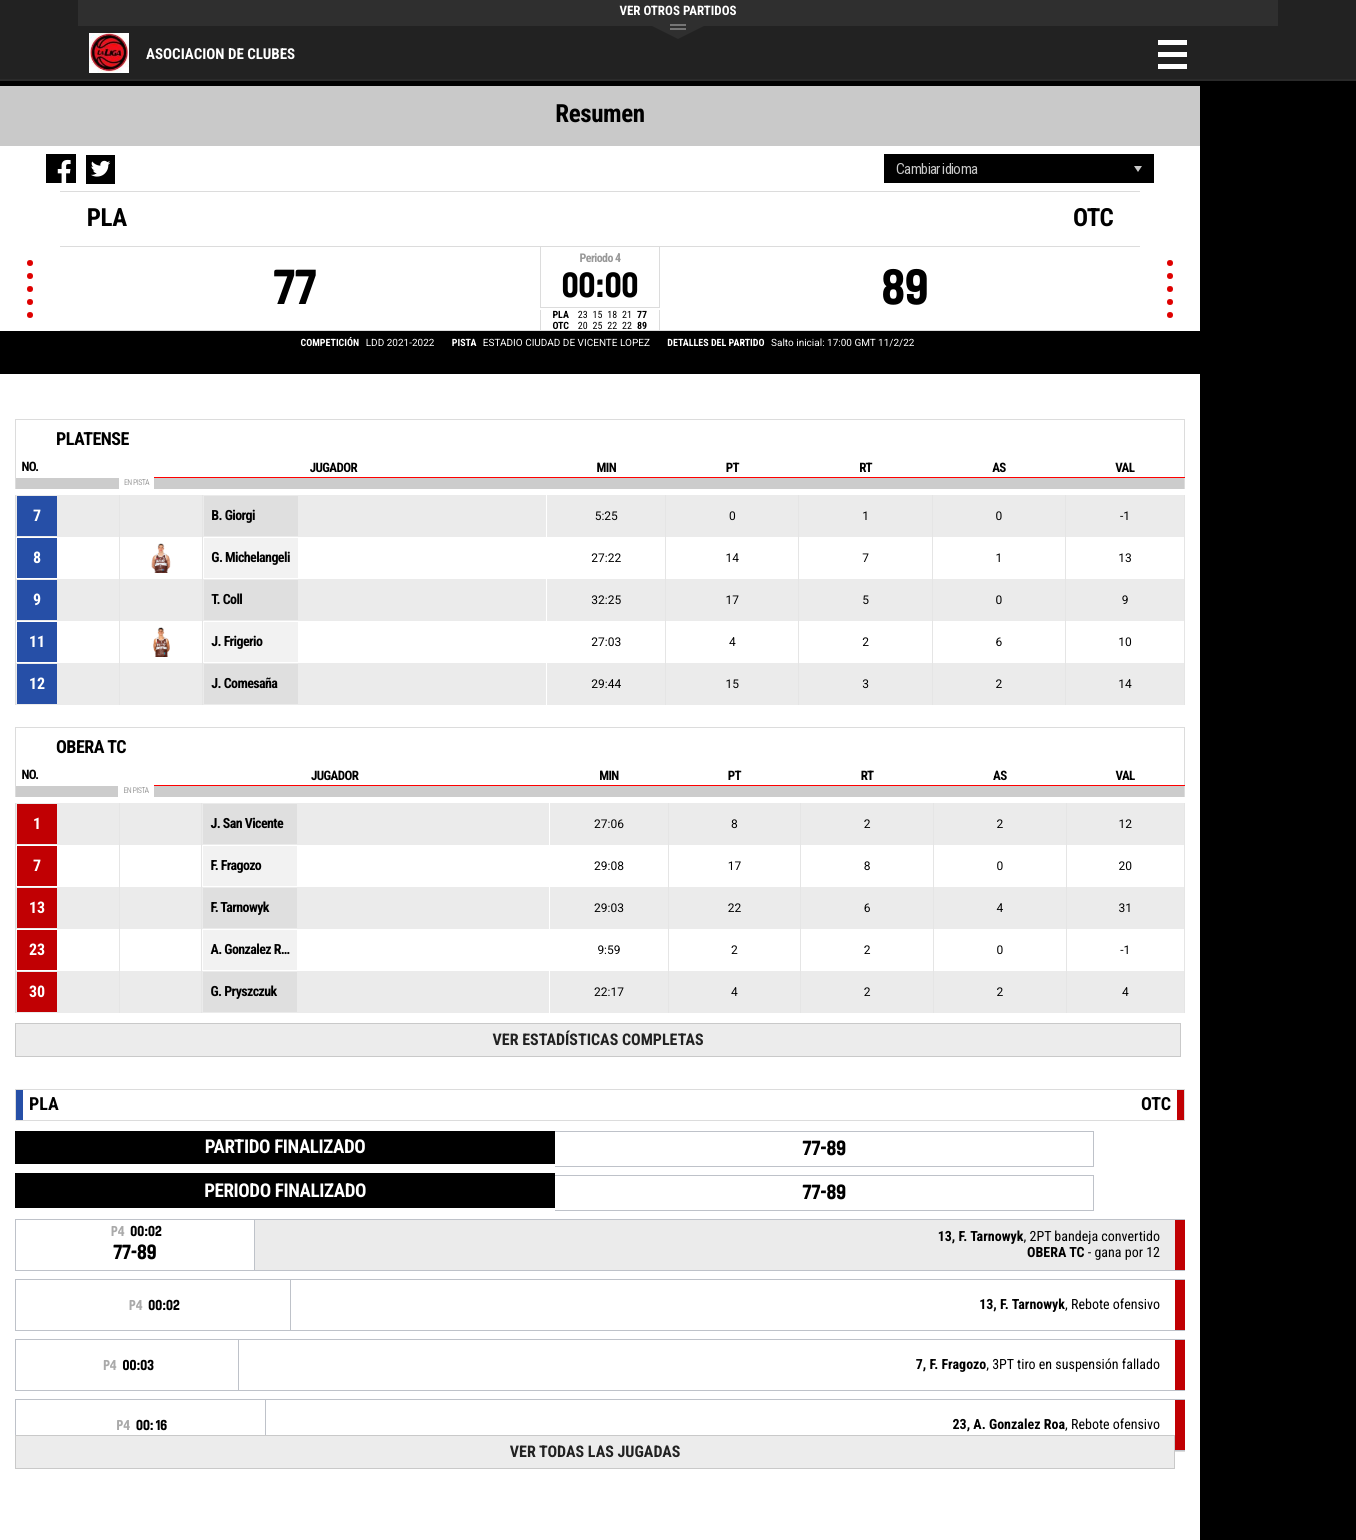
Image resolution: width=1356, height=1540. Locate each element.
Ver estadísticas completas (598, 1039)
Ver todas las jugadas (595, 1451)
